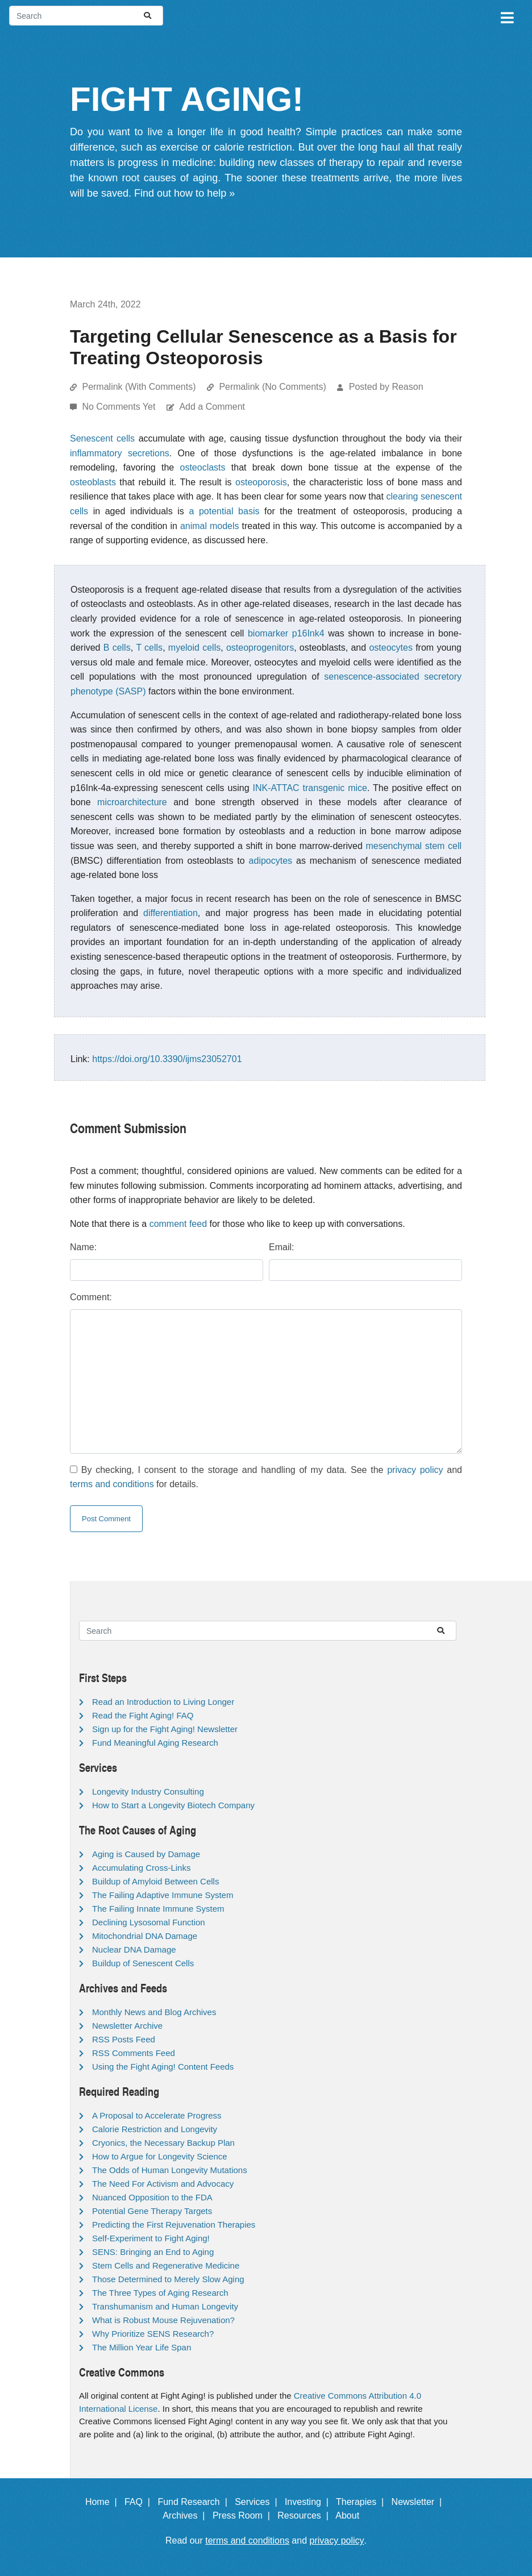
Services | (258, 2502)
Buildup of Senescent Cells (143, 1963)
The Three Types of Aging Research (160, 2293)
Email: (281, 1247)
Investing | (309, 2502)
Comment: (91, 1297)
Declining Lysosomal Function (148, 1922)
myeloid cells (194, 647)
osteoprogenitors (260, 647)
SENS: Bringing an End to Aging (153, 2252)
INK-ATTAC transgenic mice (310, 788)
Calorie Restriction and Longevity (154, 2129)
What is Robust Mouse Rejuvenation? (163, 2320)
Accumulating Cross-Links (141, 1867)
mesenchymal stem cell (413, 846)
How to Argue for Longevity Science (159, 2156)
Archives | (186, 2515)
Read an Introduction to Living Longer (163, 1702)
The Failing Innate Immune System (158, 1908)
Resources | (305, 2515)
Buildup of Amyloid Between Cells (155, 1881)
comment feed (178, 1224)
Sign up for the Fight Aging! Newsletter (165, 1729)
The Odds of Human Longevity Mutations (169, 2170)
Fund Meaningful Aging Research (155, 1742)
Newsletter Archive (127, 2025)
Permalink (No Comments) (272, 387)
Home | (103, 2502)
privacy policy (415, 1470)
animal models (209, 526)
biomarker (268, 633)
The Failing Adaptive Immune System (162, 1895)
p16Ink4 (308, 633)
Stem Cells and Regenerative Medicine (165, 2265)
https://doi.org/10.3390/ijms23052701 (167, 1059)
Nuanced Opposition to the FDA (152, 2197)
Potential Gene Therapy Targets (152, 2211)
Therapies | (362, 2502)
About (352, 2515)
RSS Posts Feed (123, 2039)
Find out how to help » (184, 193)
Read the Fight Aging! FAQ (142, 1715)
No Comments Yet (119, 406)
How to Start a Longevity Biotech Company (173, 1805)
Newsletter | (419, 2502)
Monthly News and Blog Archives (154, 2012)
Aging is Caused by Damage (146, 1854)
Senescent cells (102, 438)
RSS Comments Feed (133, 2053)
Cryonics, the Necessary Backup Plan (163, 2143)
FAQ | (139, 2502)
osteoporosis (261, 482)
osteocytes (390, 647)
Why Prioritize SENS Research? (153, 2333)
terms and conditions (112, 1484)
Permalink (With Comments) (139, 387)
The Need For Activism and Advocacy (163, 2183)
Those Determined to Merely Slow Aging (168, 2279)
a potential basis (224, 511)
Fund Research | (194, 2502)
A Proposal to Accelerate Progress (157, 2115)
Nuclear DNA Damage (134, 1949)
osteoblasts (93, 482)
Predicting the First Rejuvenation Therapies (173, 2224)
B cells (117, 647)
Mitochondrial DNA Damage (144, 1936)
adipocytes (271, 860)
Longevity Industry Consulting (148, 1791)
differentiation (170, 913)
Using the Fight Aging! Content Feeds (163, 2066)
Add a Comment (212, 406)
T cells (149, 647)
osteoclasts (203, 467)
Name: (83, 1247)
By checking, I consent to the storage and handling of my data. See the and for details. (266, 1477)
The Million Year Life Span (141, 2347)
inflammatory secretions (119, 453)
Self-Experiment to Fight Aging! (151, 2238)
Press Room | (244, 2515)
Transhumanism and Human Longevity (165, 2306)
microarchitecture (132, 802)
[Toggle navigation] (506, 16)
